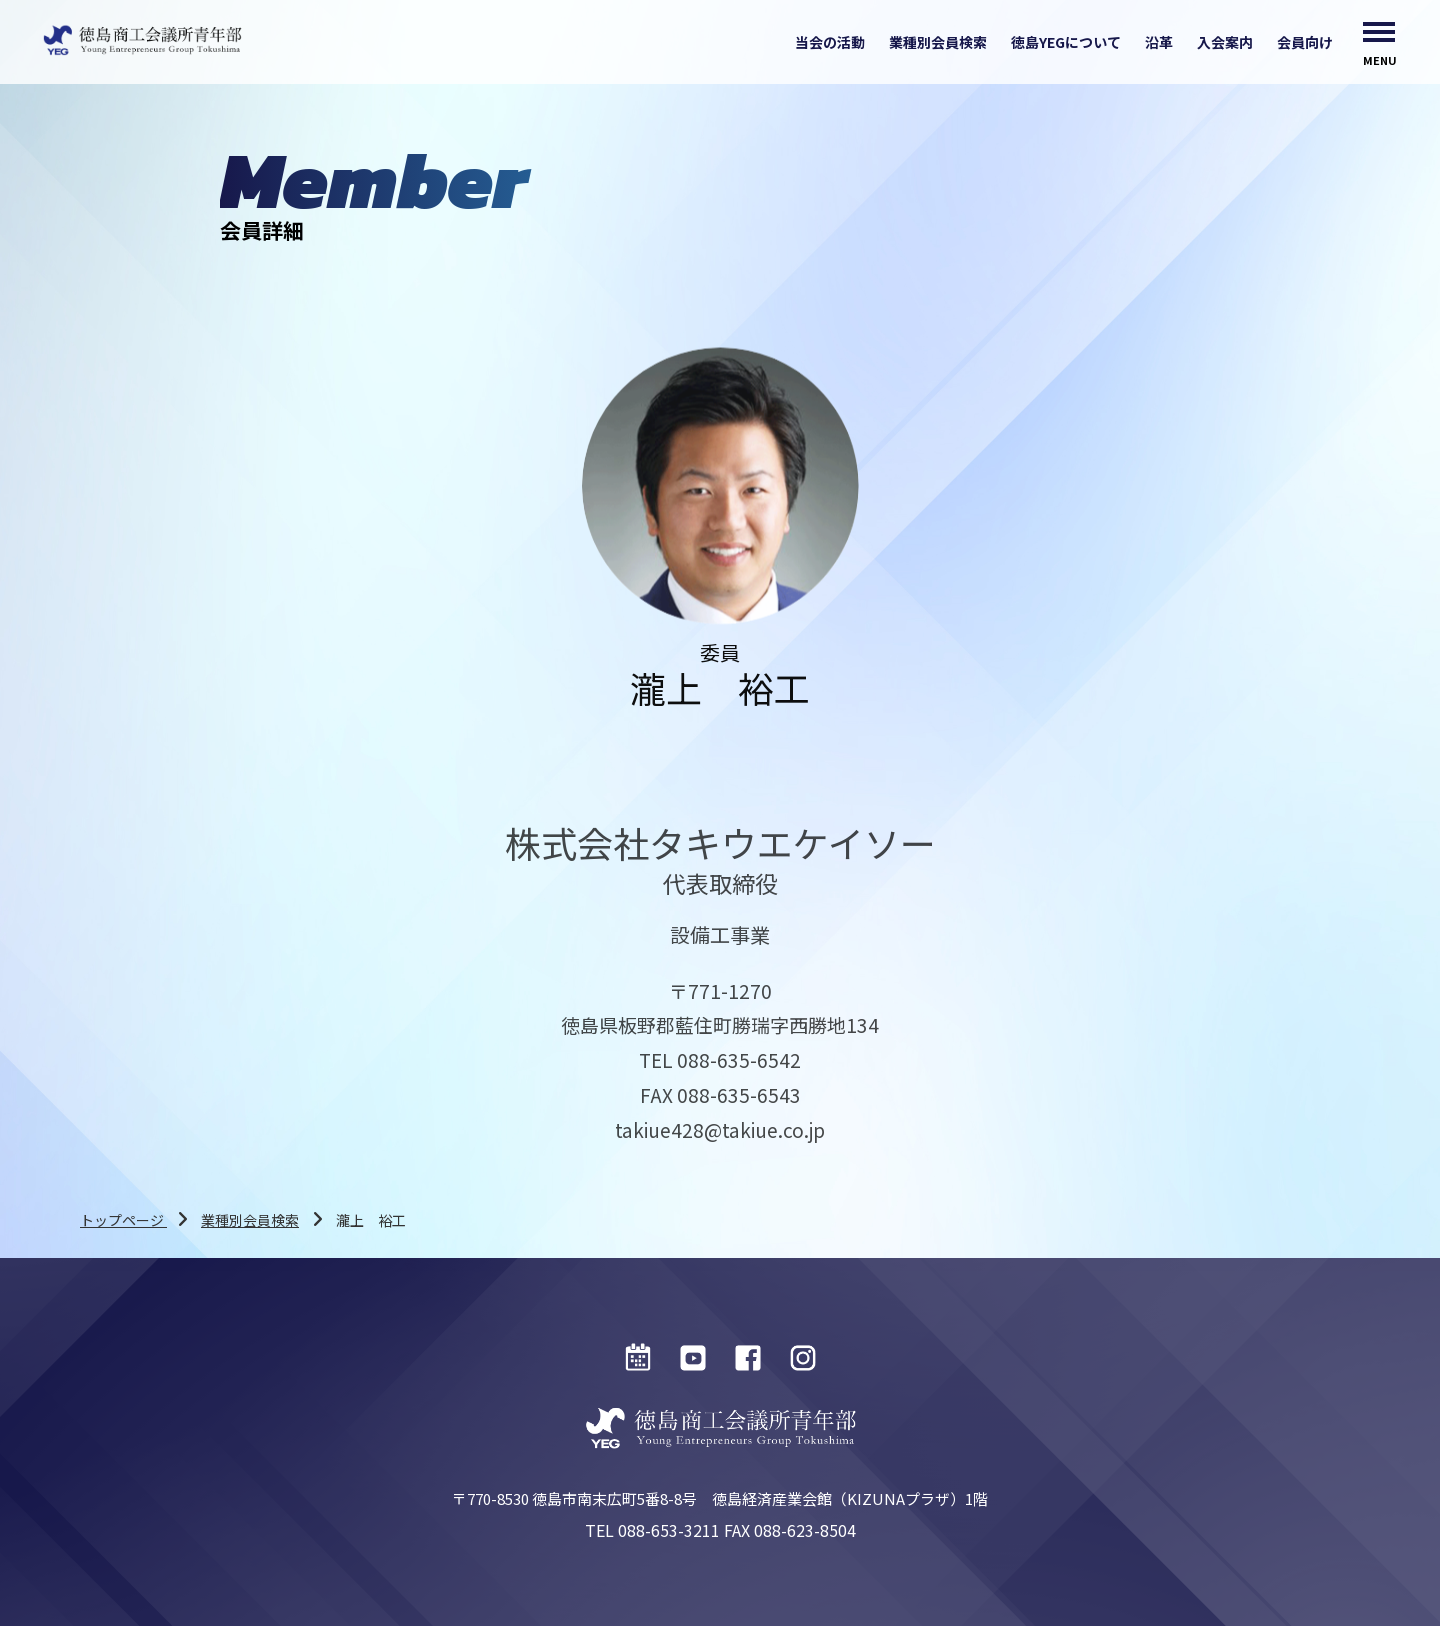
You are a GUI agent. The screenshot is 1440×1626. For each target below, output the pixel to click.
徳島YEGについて (1066, 42)
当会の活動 (830, 42)
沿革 (1159, 42)
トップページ (123, 1220)
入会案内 (1225, 42)
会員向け (1305, 42)
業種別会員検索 (938, 42)
